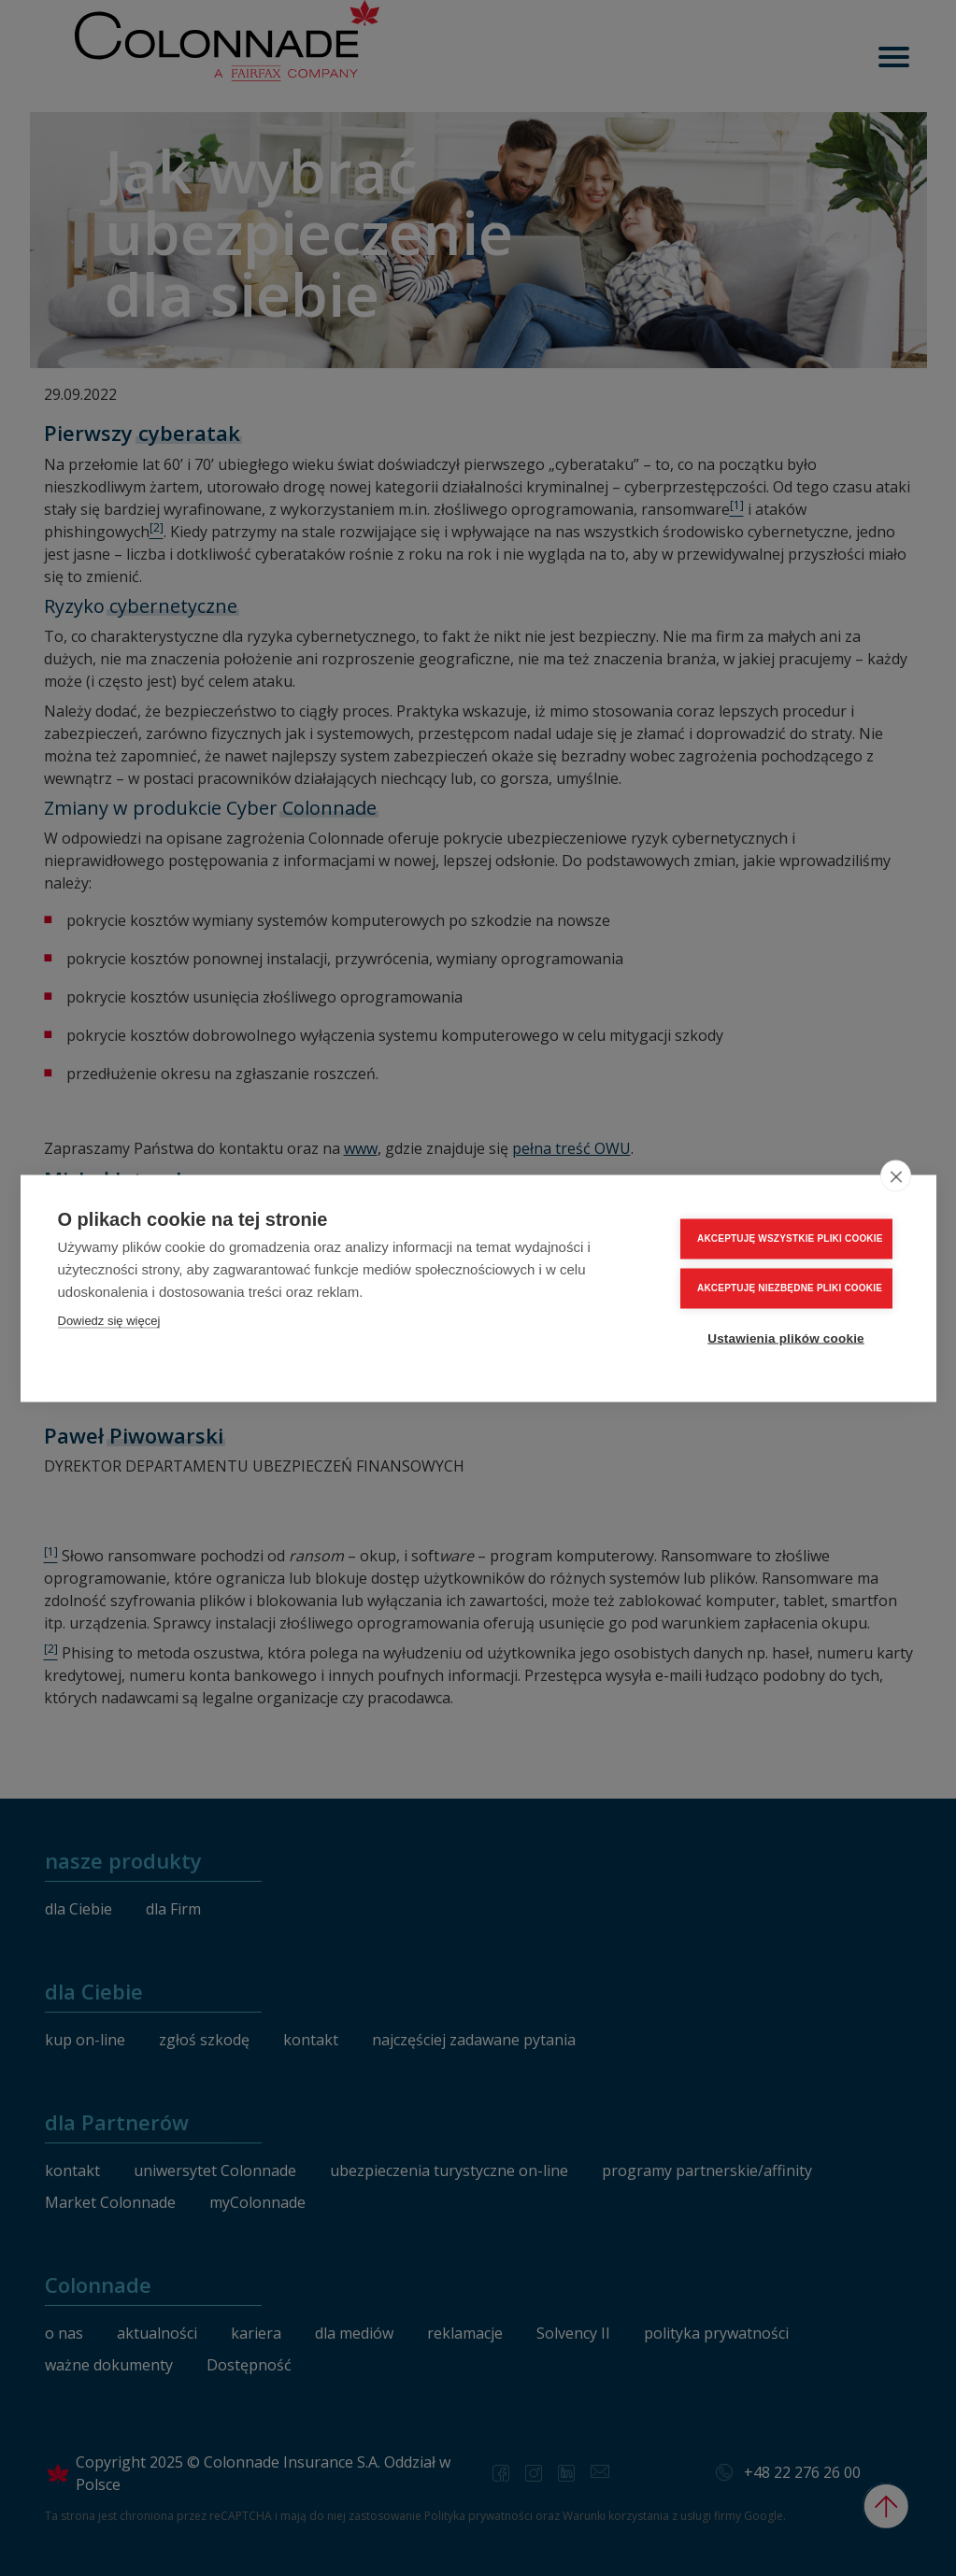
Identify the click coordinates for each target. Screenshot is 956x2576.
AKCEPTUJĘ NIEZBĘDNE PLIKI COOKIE (789, 1287)
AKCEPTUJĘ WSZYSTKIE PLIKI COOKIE (790, 1237)
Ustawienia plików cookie (785, 1338)
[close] (895, 1175)
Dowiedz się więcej (109, 1320)
